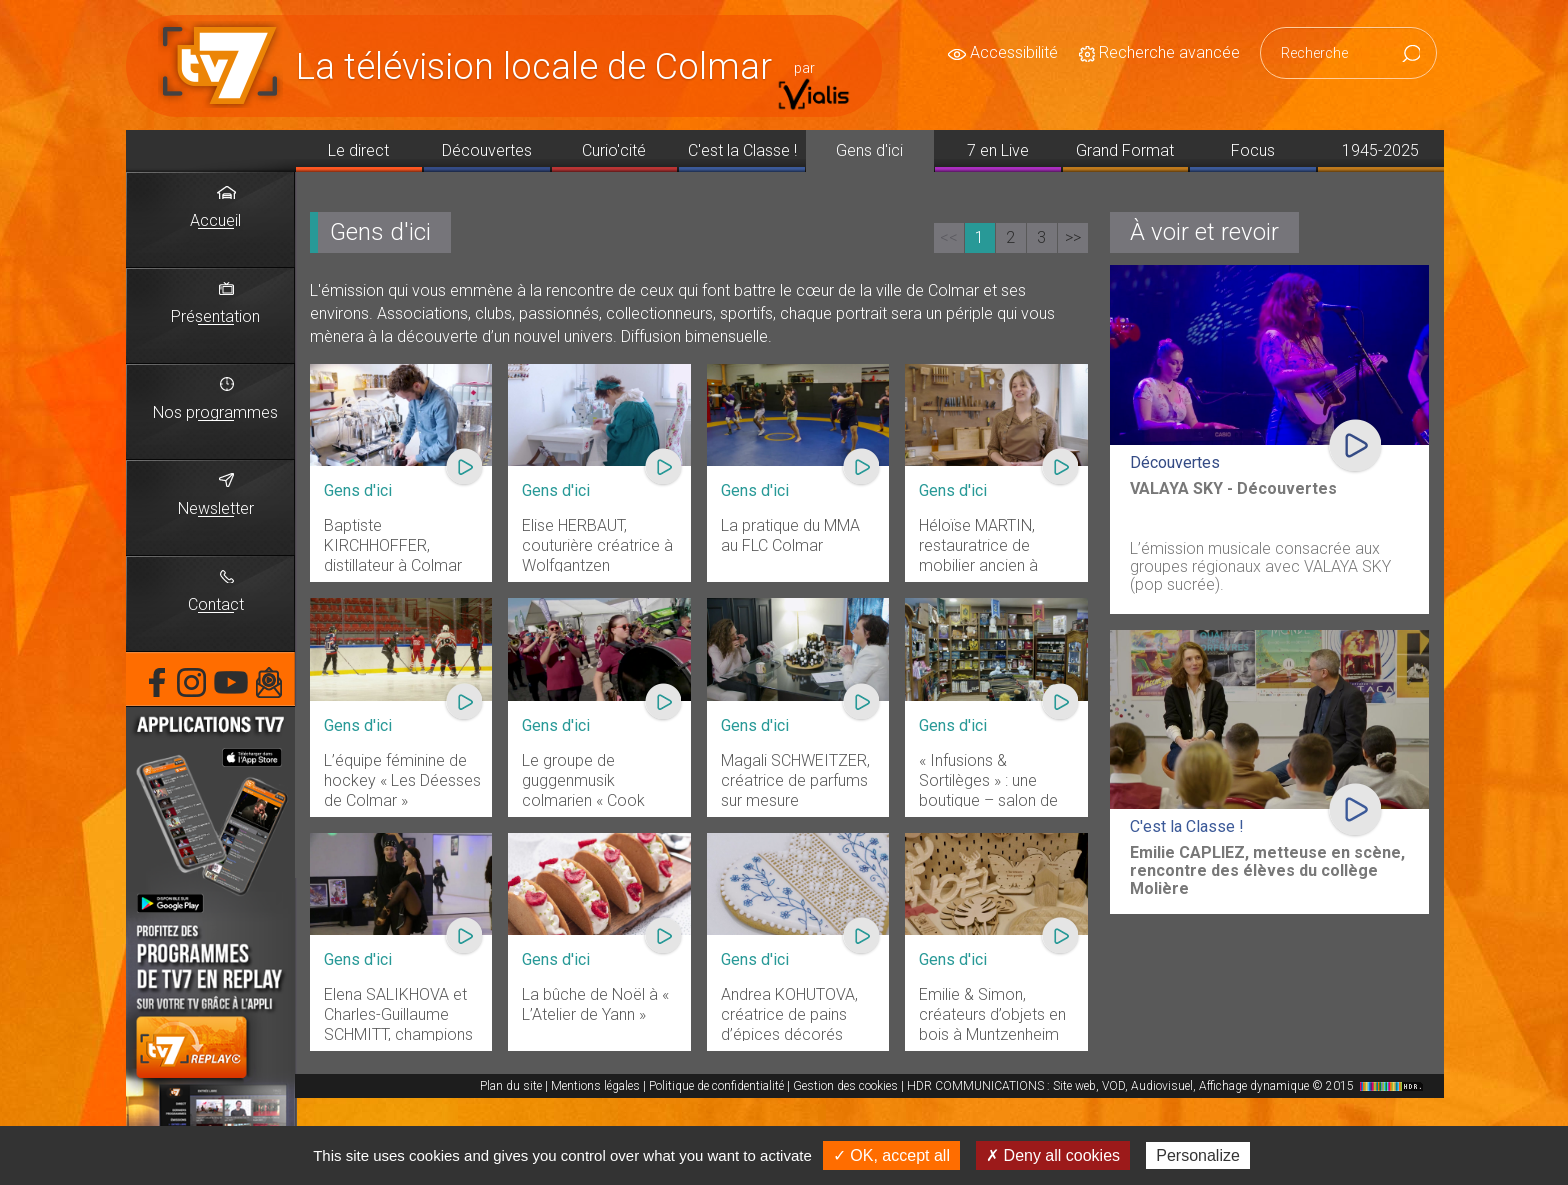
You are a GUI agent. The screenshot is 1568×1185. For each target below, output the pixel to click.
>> (1073, 237)
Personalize (1198, 1155)
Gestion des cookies (845, 1086)
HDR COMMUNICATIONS (1167, 1086)
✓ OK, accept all (891, 1155)
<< (949, 237)
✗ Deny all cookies (1053, 1155)
